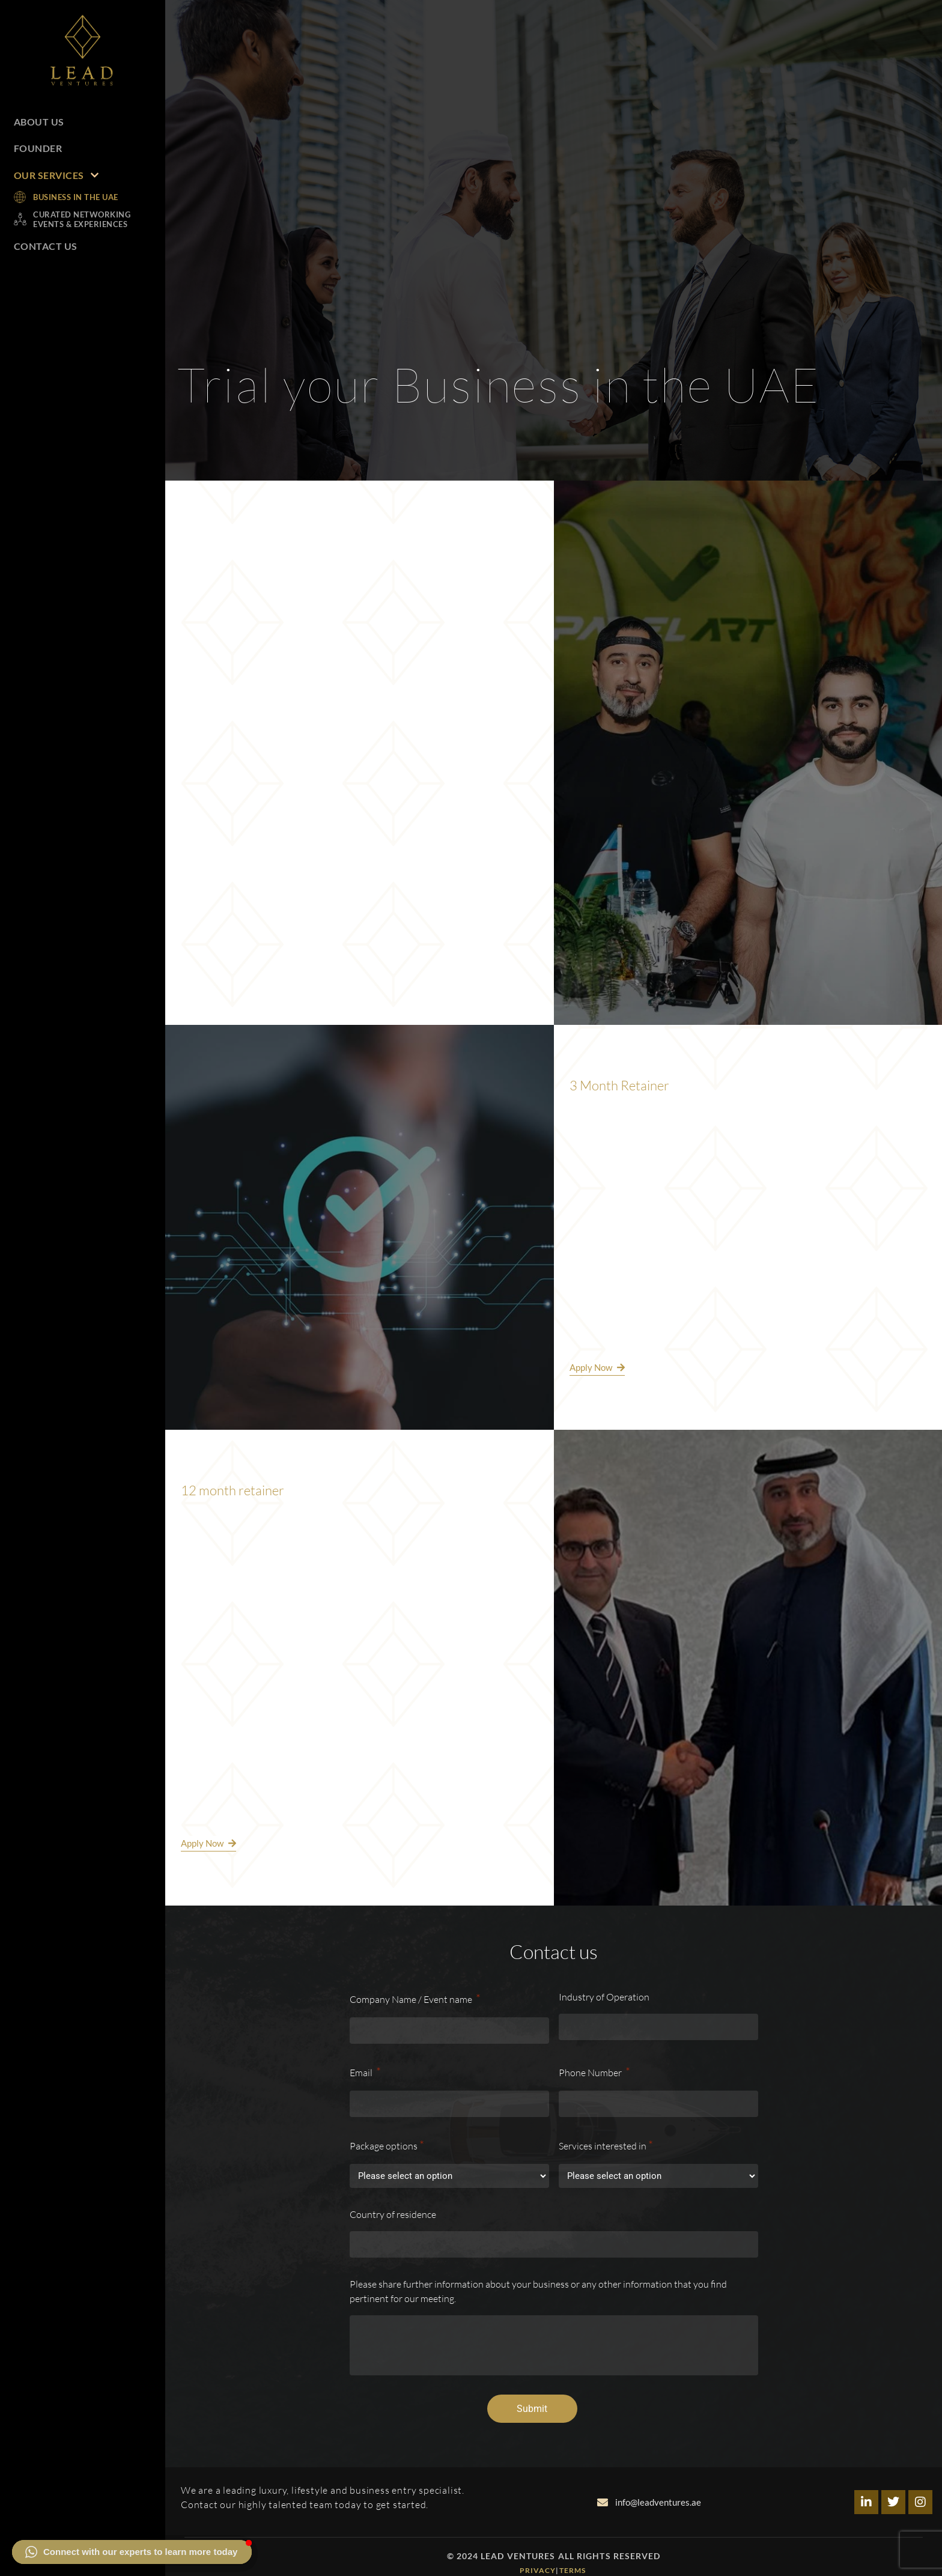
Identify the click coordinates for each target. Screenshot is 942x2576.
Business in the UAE (75, 197)
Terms (573, 2570)
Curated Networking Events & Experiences (81, 219)
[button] (132, 2552)
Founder (38, 148)
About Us (39, 121)
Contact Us (45, 246)
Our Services (56, 175)
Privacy (538, 2570)
